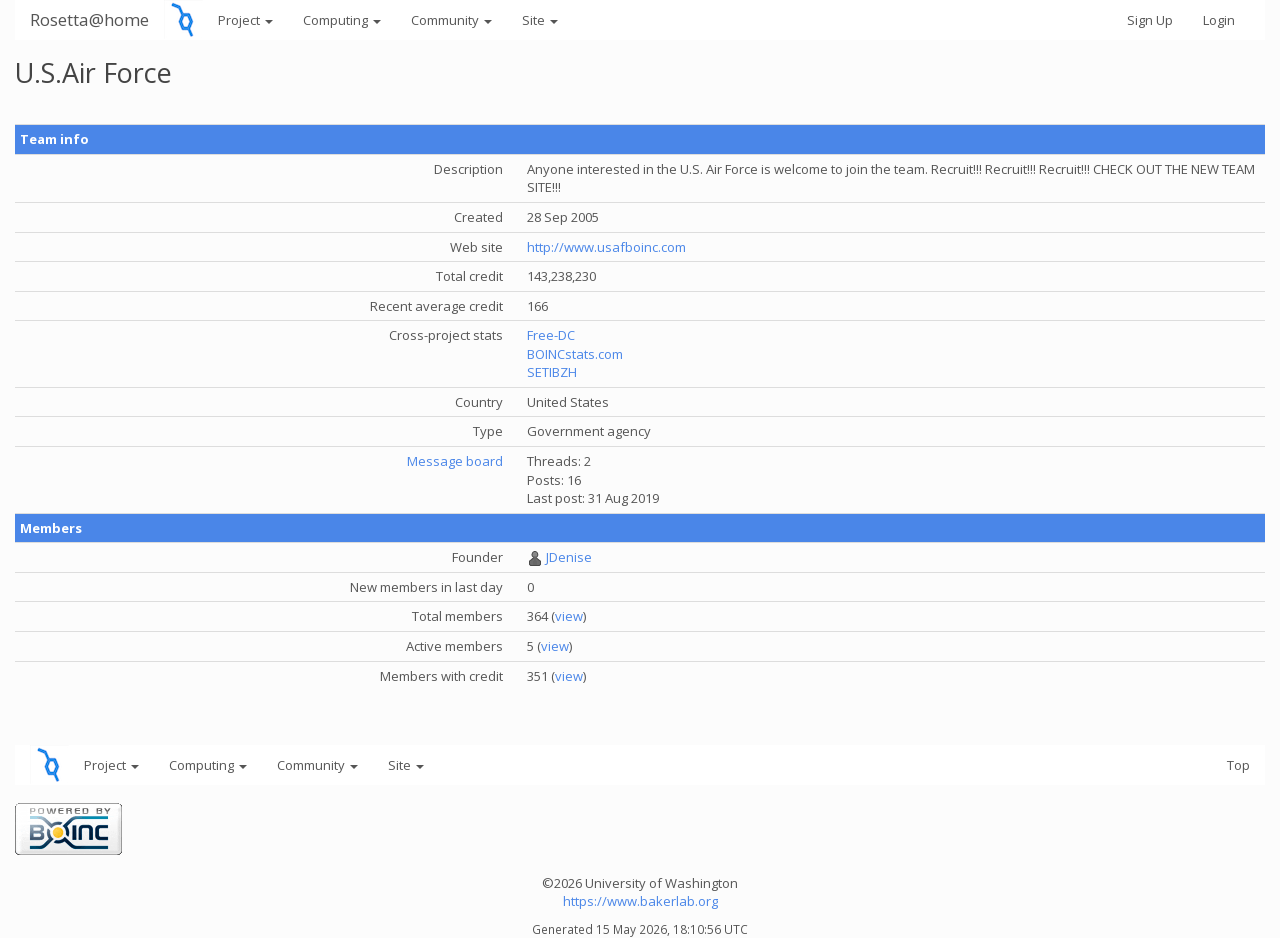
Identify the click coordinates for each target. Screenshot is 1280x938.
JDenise (569, 557)
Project (245, 20)
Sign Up (1150, 20)
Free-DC (551, 335)
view (569, 616)
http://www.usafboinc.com (606, 247)
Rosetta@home (89, 19)
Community (451, 20)
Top (1238, 765)
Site (540, 20)
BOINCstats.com (575, 354)
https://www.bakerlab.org (640, 901)
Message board (455, 461)
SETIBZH (552, 372)
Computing (342, 20)
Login (1219, 20)
